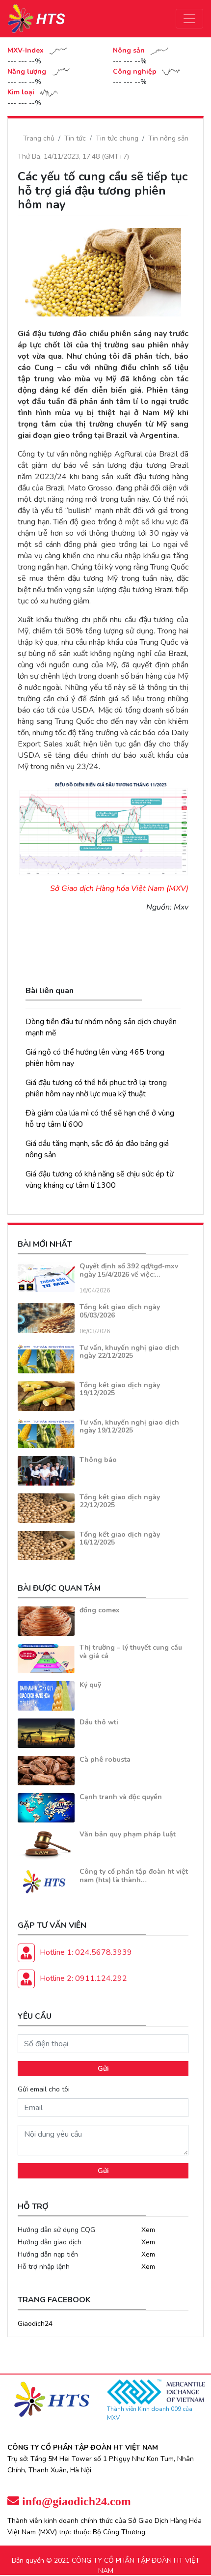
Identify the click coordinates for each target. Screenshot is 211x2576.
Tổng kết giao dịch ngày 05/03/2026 (119, 1311)
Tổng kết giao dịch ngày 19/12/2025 (119, 1389)
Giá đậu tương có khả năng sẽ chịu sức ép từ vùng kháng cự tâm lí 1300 (100, 1180)
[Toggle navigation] (189, 19)
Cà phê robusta (105, 1759)
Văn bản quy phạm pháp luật (127, 1834)
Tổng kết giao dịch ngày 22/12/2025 (119, 1501)
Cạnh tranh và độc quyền (120, 1797)
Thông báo (98, 1459)
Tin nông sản (168, 138)
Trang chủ (38, 138)
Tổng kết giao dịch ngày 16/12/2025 (119, 1538)
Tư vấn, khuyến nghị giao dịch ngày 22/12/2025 (129, 1352)
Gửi (103, 2068)
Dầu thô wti (98, 1722)
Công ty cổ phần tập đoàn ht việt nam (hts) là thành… (133, 1876)
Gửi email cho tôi (44, 2089)
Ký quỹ (90, 1684)
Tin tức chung (117, 138)
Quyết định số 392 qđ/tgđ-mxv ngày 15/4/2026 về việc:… (128, 1270)
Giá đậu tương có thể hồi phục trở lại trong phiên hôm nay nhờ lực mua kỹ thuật (96, 1088)
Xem (148, 2229)
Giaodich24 (35, 2323)
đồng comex (99, 1610)
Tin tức (75, 138)
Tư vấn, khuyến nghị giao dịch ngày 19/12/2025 (129, 1426)
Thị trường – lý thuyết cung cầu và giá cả (130, 1651)
